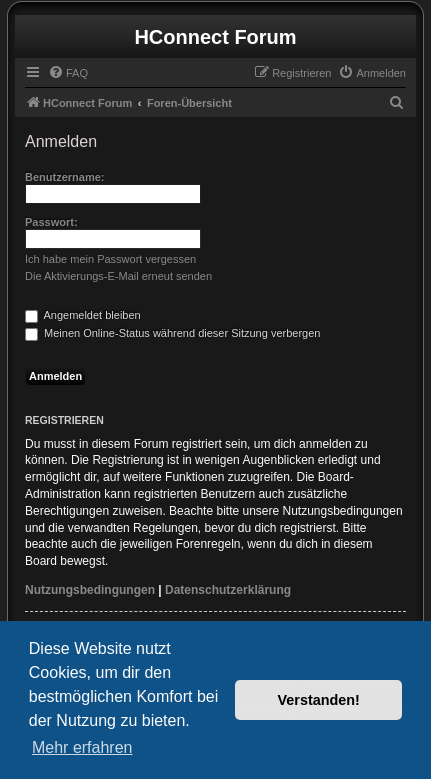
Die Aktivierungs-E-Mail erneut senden (118, 276)
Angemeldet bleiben (83, 315)
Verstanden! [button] (319, 700)
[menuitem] (68, 73)
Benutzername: (64, 177)
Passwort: (51, 222)
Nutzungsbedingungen (90, 590)
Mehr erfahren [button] (82, 747)
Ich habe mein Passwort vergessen (110, 259)
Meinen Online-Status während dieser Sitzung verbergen (172, 333)
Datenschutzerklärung (228, 590)
